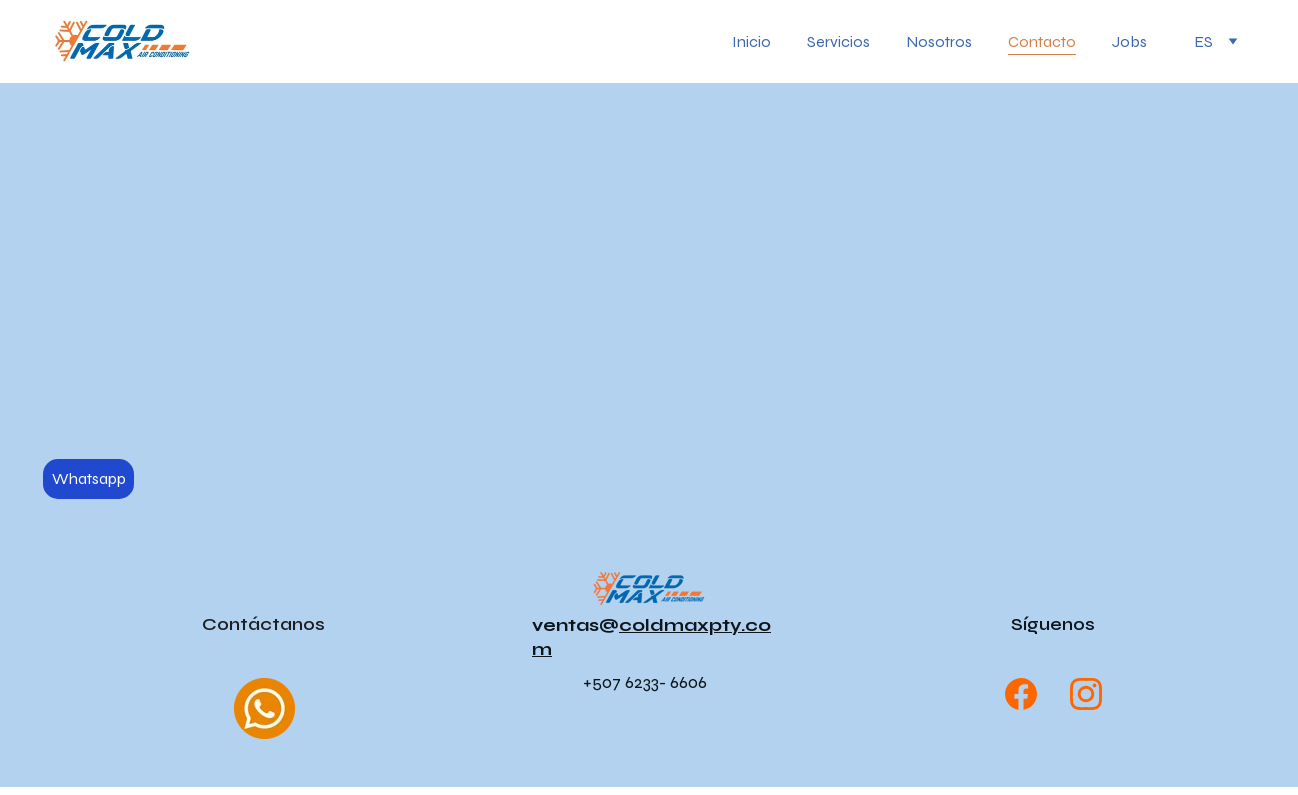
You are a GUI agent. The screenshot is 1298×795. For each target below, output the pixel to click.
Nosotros (939, 41)
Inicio (751, 41)
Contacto (1042, 41)
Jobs (1129, 41)
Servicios (838, 41)
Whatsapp (89, 478)
